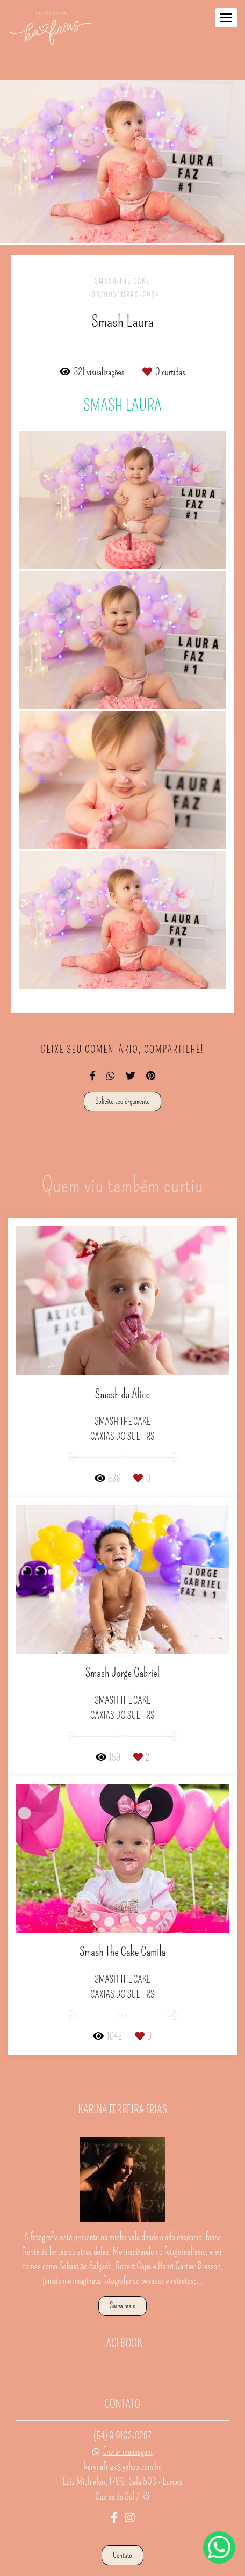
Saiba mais (122, 2277)
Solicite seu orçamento (122, 1101)
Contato (122, 2526)
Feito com (122, 2567)
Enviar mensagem (128, 2423)
